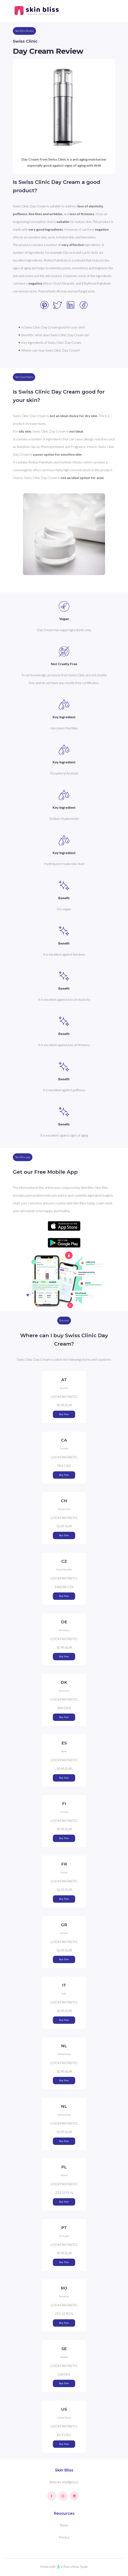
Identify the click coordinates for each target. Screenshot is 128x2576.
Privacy (64, 2537)
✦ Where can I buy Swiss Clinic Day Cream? (49, 350)
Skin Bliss (64, 2470)
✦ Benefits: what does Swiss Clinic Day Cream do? (54, 335)
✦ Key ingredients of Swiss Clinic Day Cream (49, 342)
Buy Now (64, 1414)
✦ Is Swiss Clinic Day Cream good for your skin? (51, 327)
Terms (64, 2525)
